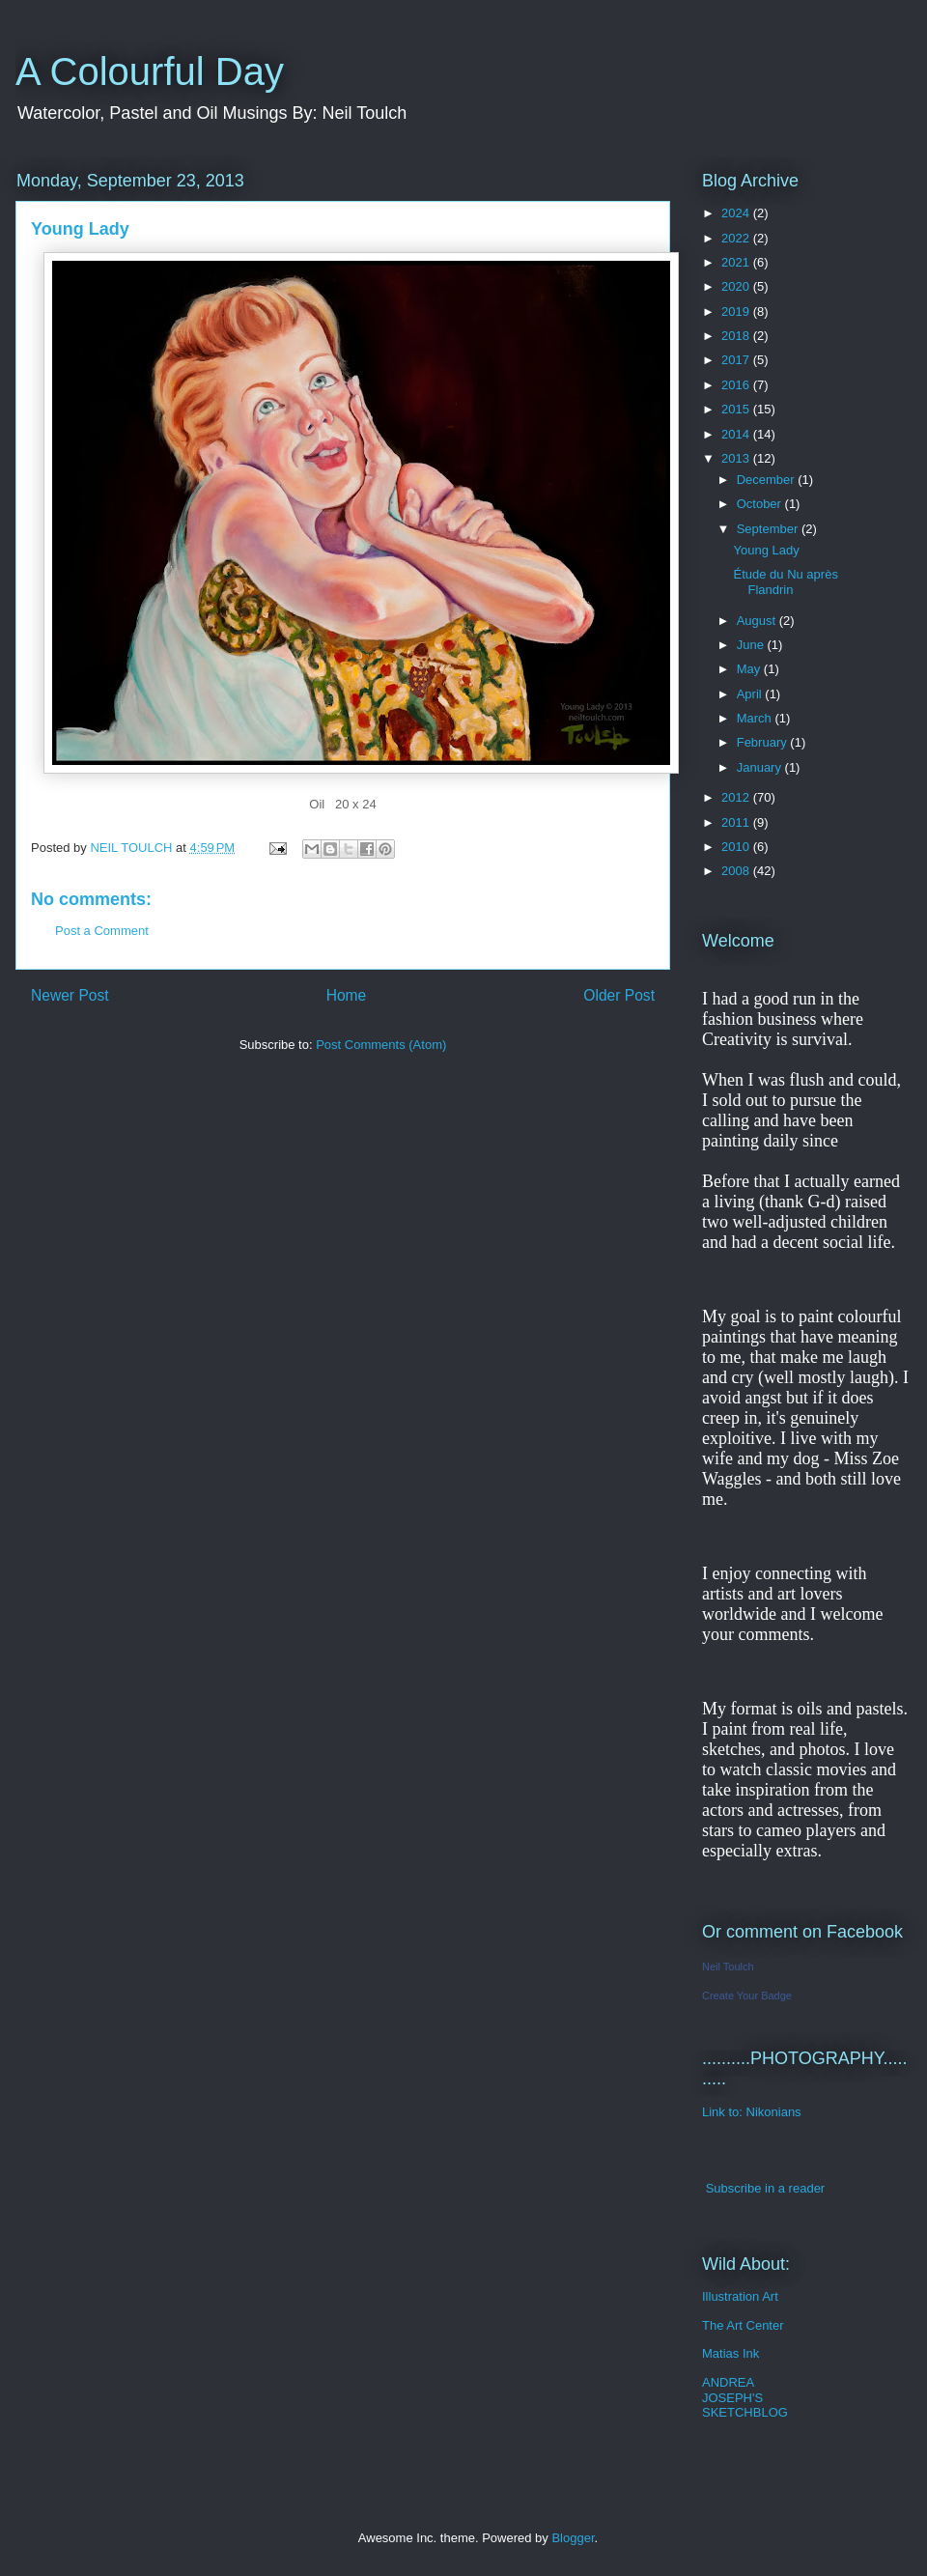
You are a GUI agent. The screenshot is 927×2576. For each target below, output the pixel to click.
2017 (737, 360)
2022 (737, 238)
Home (346, 995)
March (756, 718)
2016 (737, 385)
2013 (737, 458)
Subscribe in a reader (766, 2188)
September (769, 529)
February (764, 742)
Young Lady (766, 550)
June (752, 644)
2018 (737, 335)
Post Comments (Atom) (381, 1044)
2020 (737, 286)
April (751, 694)
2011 (737, 822)
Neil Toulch (728, 1966)
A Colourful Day (149, 71)
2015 (737, 409)
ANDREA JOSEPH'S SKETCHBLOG (745, 2397)
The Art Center (743, 2325)
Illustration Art (740, 2296)
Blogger (572, 2538)
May (750, 669)
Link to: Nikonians (751, 2112)
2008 (737, 870)
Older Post (619, 995)
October (761, 503)
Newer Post (70, 995)
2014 (737, 434)
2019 (737, 311)
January (761, 767)
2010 (737, 846)
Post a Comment (102, 930)
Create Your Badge (747, 1995)
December (768, 479)
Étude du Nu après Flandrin (785, 582)
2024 (737, 213)
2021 (737, 262)
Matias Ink (730, 2353)
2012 (737, 797)
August (758, 620)
